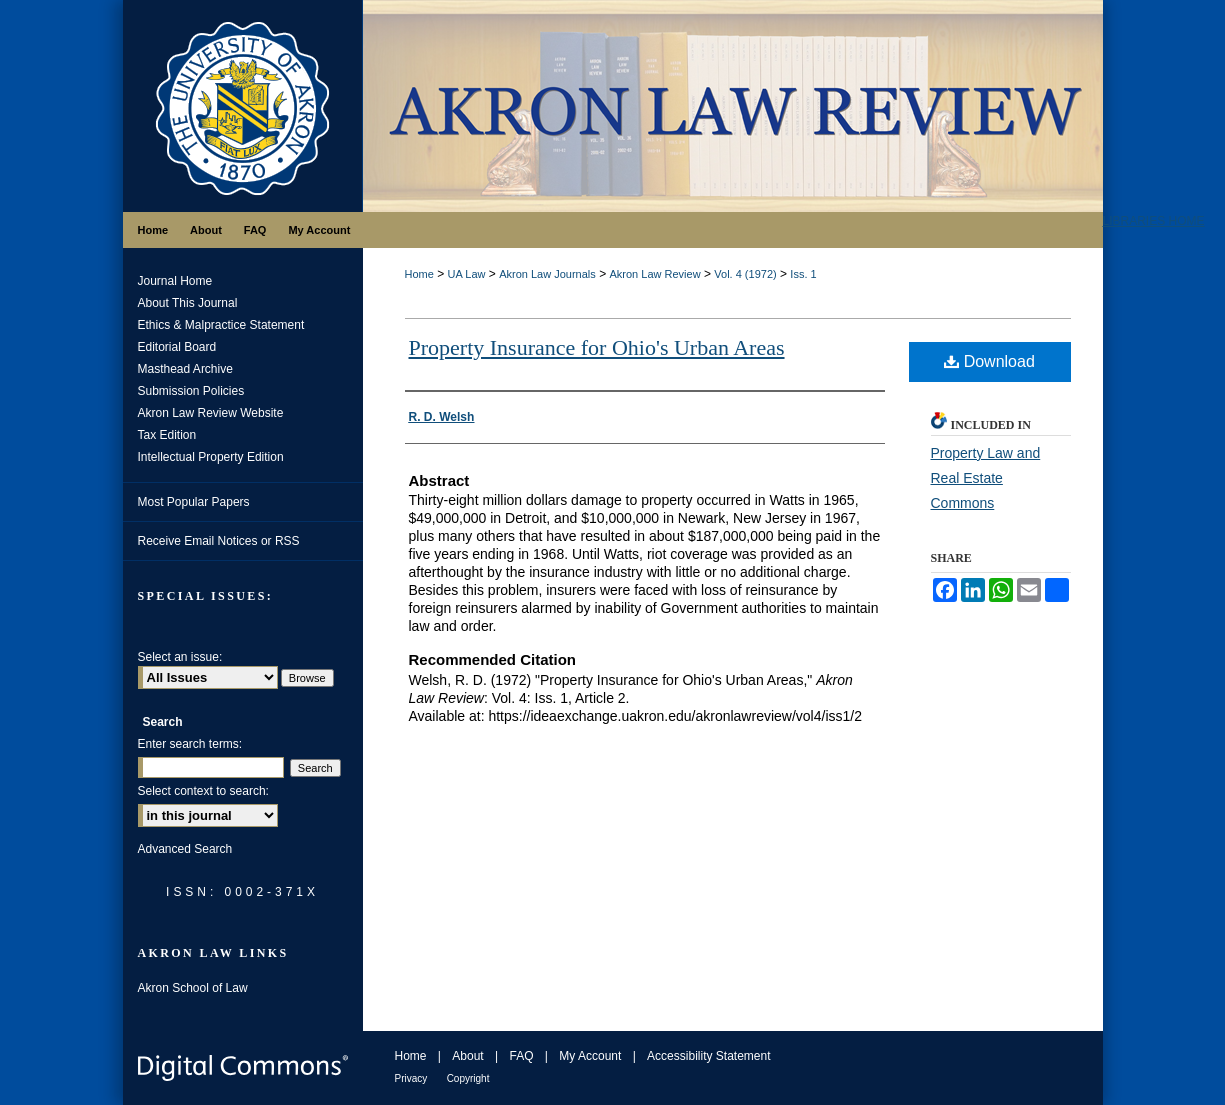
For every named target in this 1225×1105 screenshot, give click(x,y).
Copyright (468, 1078)
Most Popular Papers (194, 502)
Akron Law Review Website (211, 413)
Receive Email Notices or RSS (219, 541)
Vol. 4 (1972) (745, 274)
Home (419, 274)
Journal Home (175, 281)
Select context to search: (203, 791)
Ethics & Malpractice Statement (221, 325)
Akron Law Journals (547, 274)
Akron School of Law (193, 988)
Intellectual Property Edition (211, 457)
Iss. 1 (803, 274)
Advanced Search (185, 849)
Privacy (411, 1078)
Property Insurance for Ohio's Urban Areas (597, 347)
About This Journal (188, 303)
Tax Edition (167, 435)
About (467, 1056)
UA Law (467, 274)
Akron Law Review (654, 274)
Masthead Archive (185, 369)
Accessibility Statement (708, 1056)
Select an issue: (180, 657)
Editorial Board (177, 347)
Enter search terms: (190, 744)
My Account (590, 1056)
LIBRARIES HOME (1154, 221)
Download (989, 361)
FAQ (521, 1056)
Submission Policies (191, 391)
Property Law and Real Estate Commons (986, 478)
